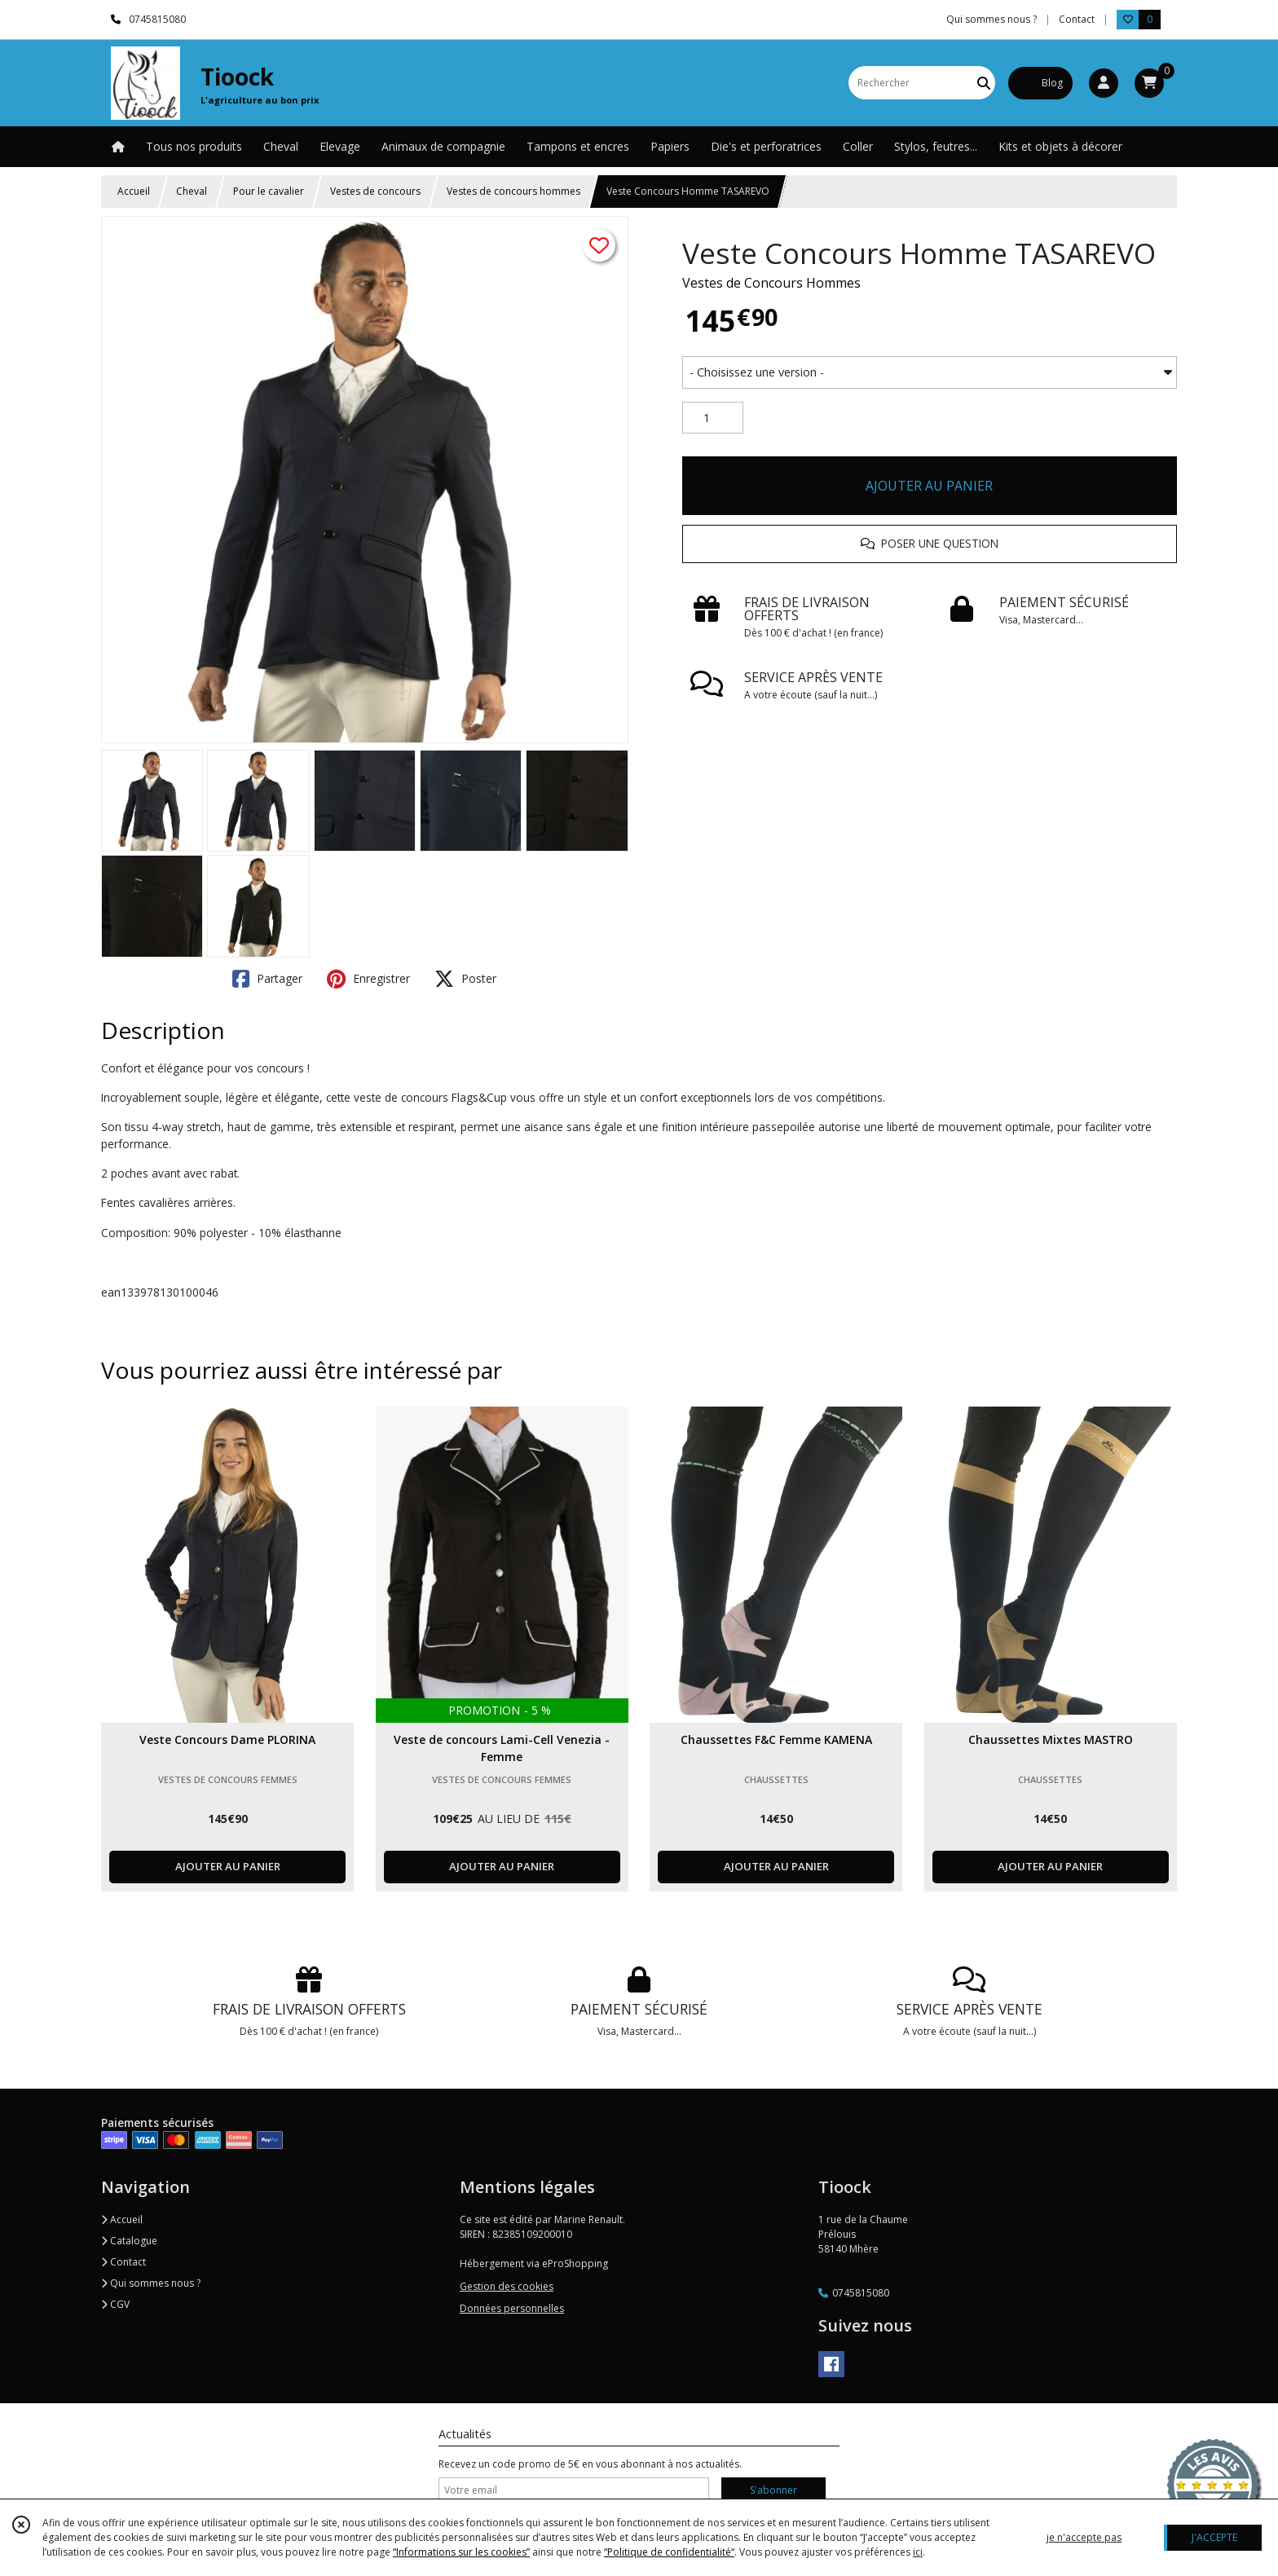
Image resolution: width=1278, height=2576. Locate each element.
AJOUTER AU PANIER (929, 486)
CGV (115, 2304)
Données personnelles (512, 2308)
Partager (267, 979)
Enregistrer (368, 979)
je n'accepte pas (1084, 2537)
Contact (1077, 19)
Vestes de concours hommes (513, 191)
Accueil (133, 191)
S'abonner (773, 2490)
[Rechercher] (983, 83)
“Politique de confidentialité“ (669, 2552)
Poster (465, 979)
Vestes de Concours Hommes (771, 283)
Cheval (191, 191)
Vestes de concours (375, 191)
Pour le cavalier (268, 191)
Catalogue (129, 2241)
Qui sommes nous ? (151, 2283)
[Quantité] (712, 418)
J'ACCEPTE (1214, 2537)
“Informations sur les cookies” (461, 2552)
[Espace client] (1104, 83)
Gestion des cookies (506, 2286)
